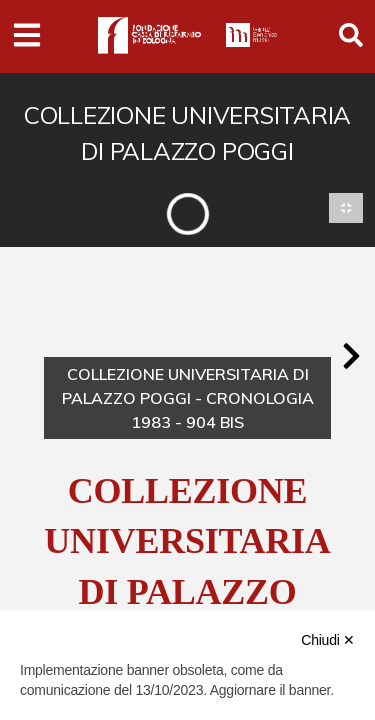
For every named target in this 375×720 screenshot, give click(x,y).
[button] (351, 356)
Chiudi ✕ (328, 640)
